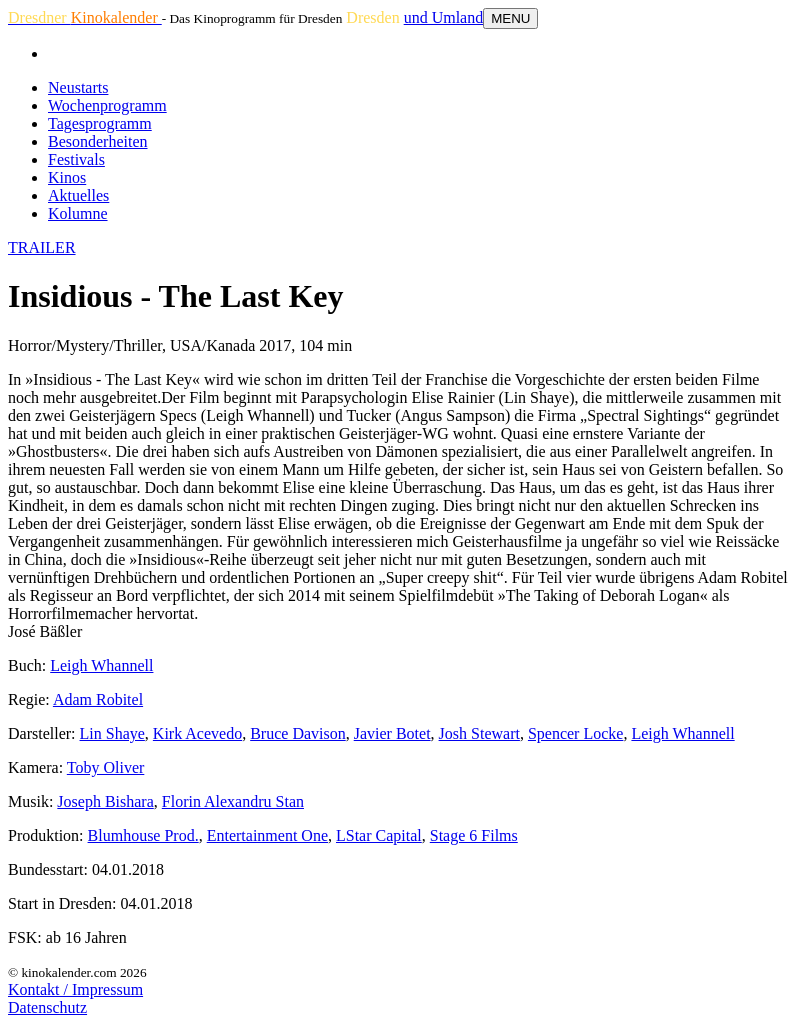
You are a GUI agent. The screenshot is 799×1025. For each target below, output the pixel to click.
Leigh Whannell (101, 665)
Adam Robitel (98, 699)
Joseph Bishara (105, 801)
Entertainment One (267, 835)
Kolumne (78, 213)
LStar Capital (379, 835)
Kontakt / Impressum (75, 989)
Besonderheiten (98, 141)
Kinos (67, 177)
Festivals (76, 159)
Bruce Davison (298, 733)
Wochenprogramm (107, 105)
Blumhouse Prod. (143, 835)
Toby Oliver (106, 767)
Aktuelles (78, 195)
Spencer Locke (576, 733)
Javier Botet (392, 733)
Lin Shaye (112, 733)
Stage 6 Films (474, 835)
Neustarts (78, 87)
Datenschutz (47, 1007)
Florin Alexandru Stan (233, 801)
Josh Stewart (479, 733)
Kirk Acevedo (197, 733)
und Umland (444, 17)
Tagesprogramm (100, 123)
